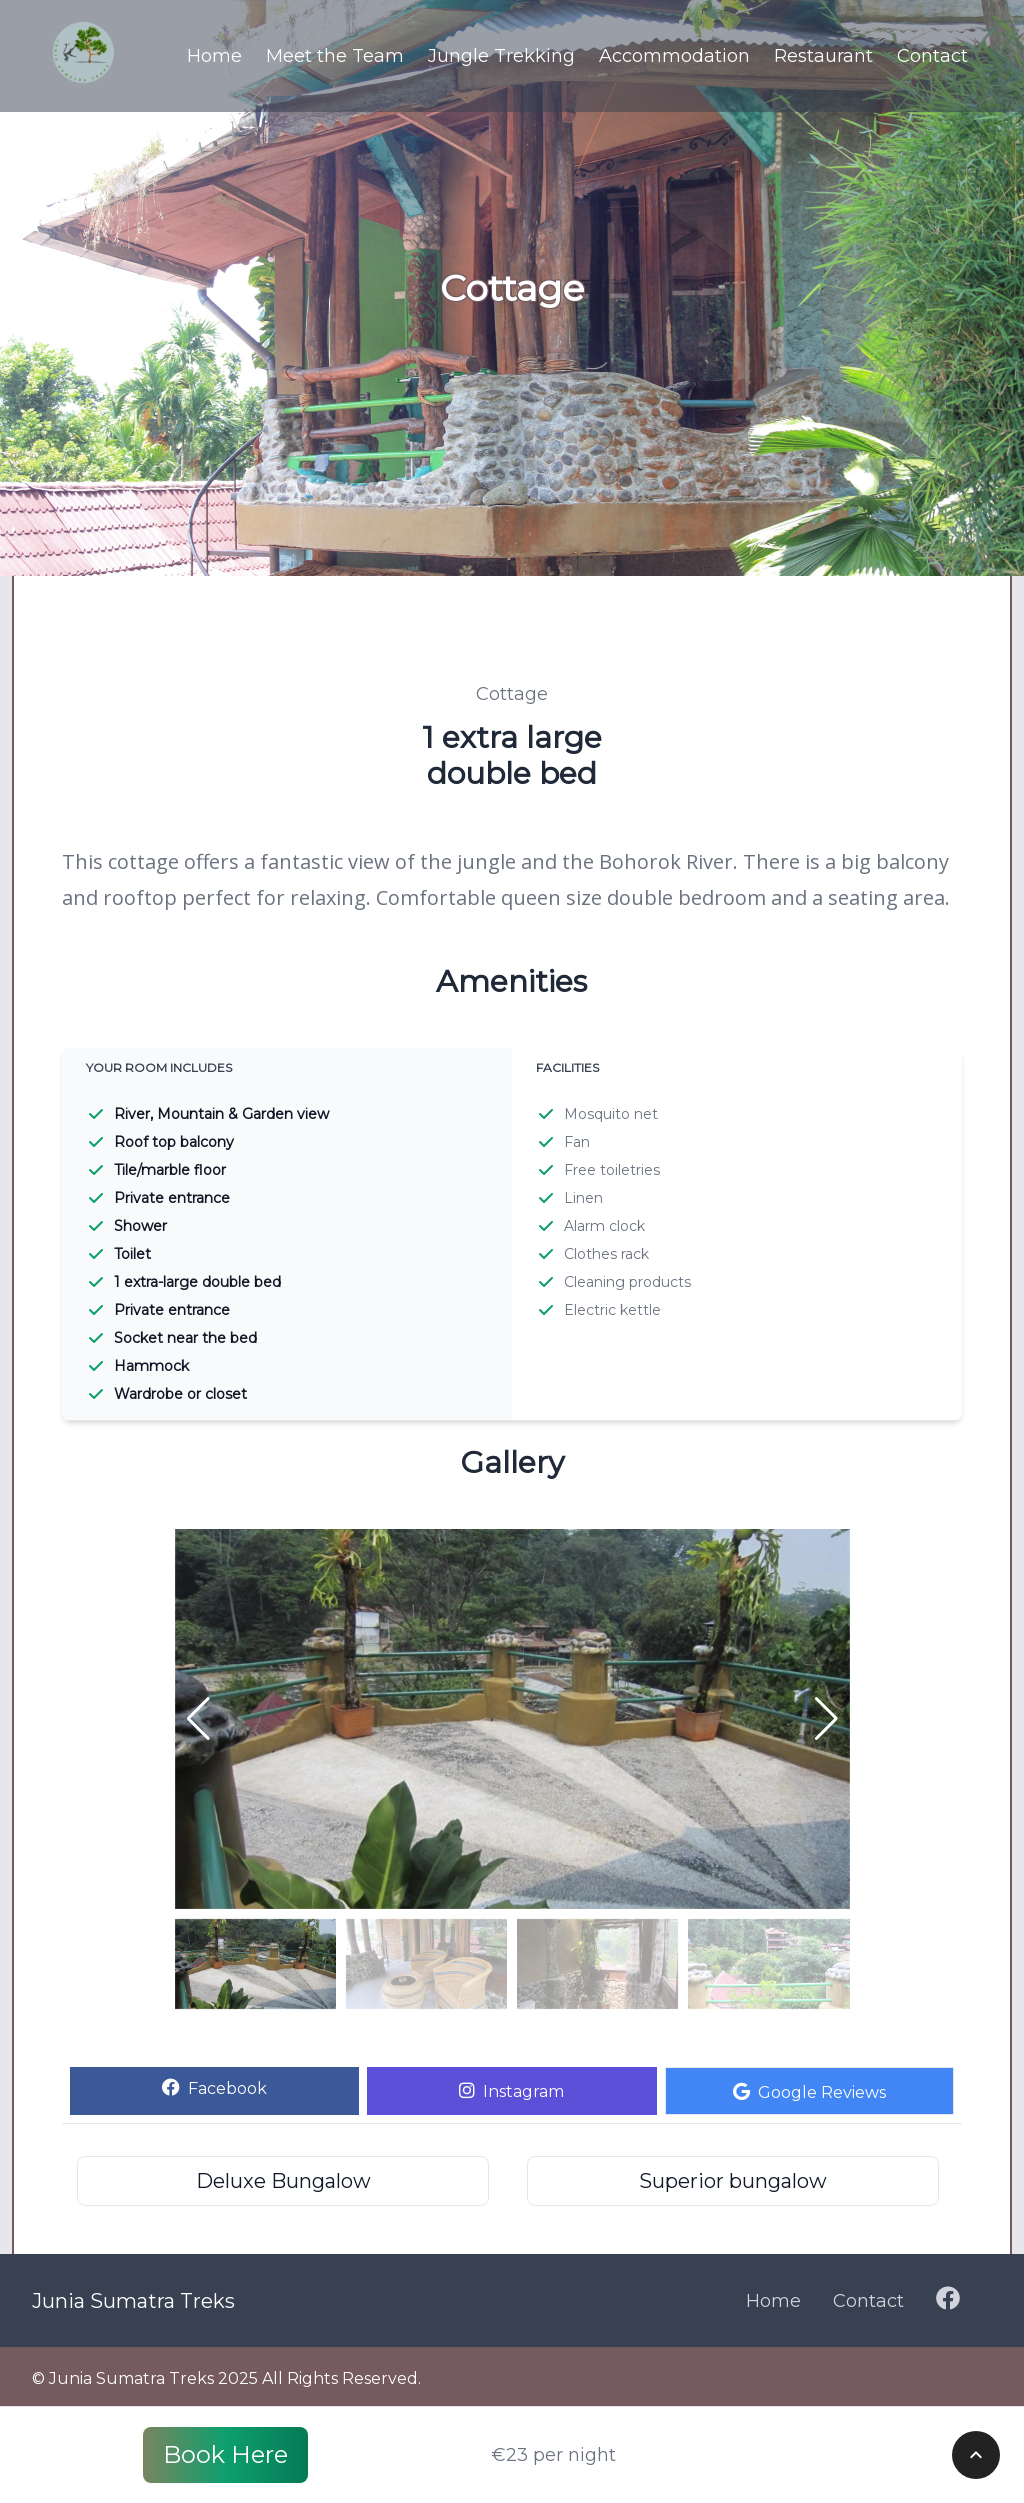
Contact (932, 56)
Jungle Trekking (501, 56)
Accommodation (674, 56)
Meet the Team (335, 56)
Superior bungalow (733, 2181)
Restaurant (823, 56)
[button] (826, 1719)
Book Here (225, 2454)
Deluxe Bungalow (283, 2181)
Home (214, 56)
